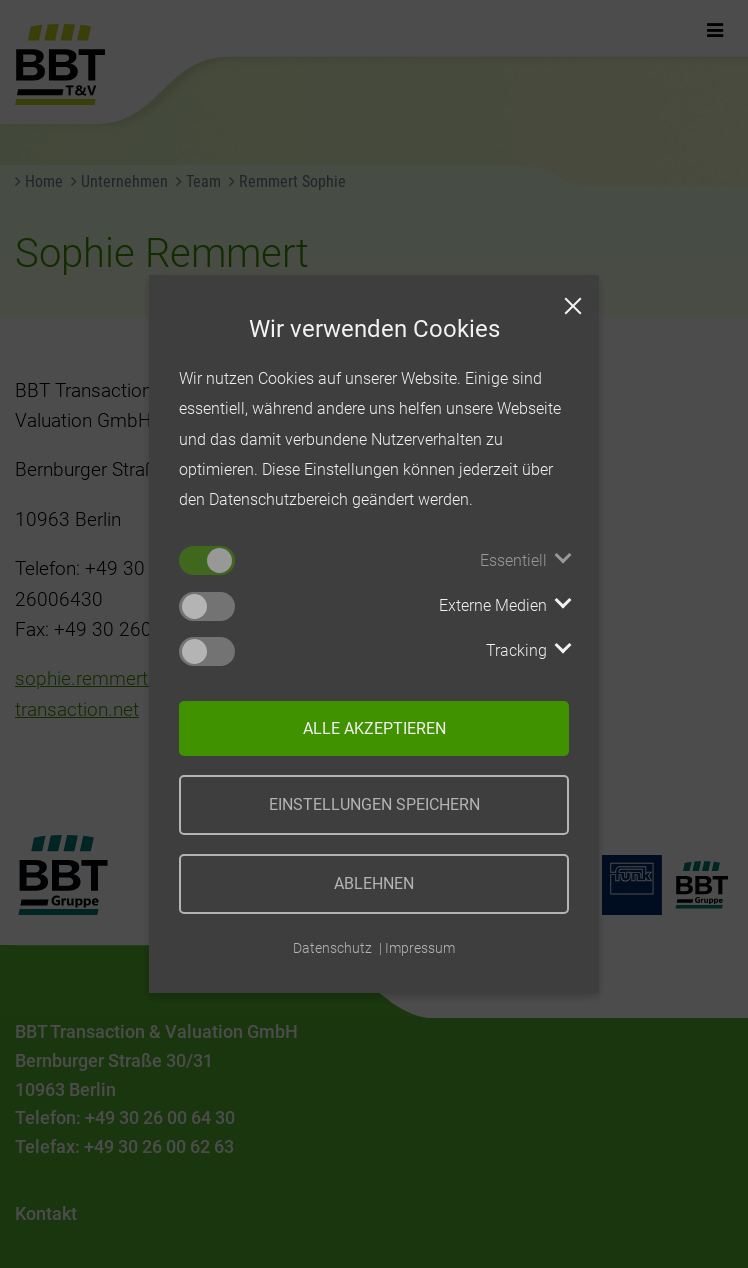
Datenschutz (332, 948)
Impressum (420, 948)
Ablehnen (374, 883)
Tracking (516, 650)
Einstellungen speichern (374, 804)
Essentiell (513, 560)
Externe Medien (493, 605)
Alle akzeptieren (374, 728)
